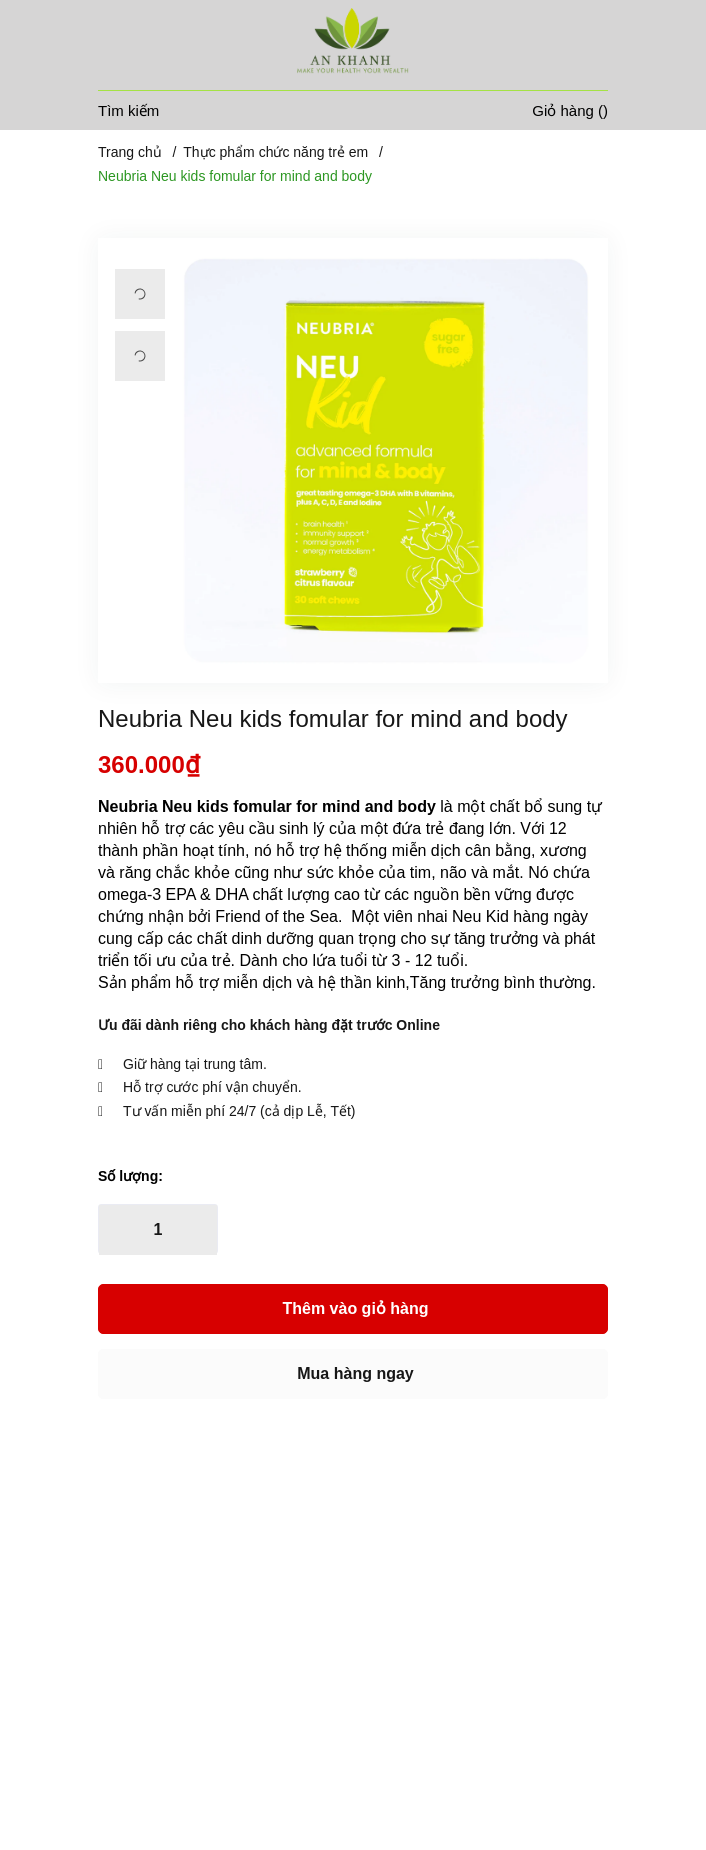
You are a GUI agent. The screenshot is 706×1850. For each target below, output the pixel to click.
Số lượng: (130, 1176)
